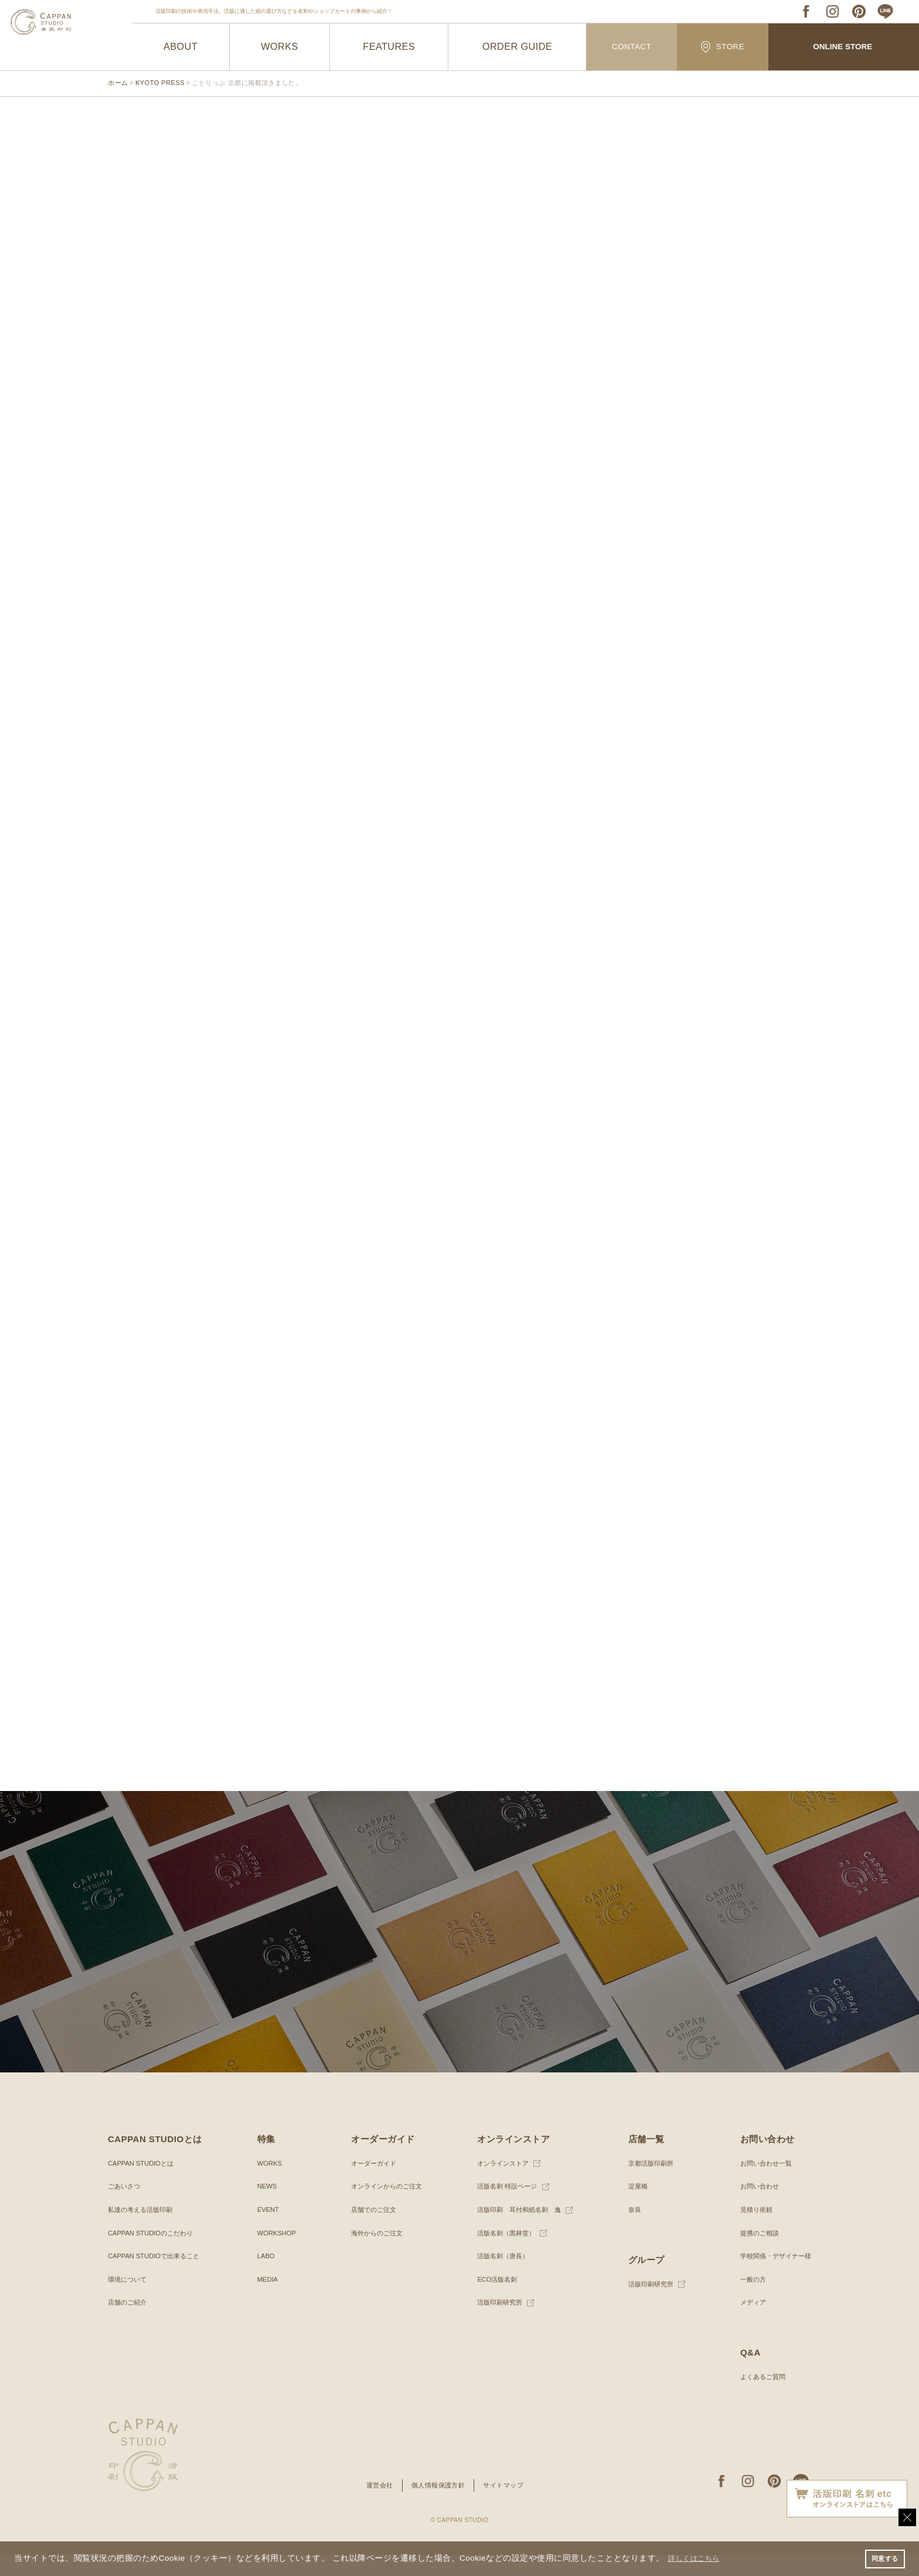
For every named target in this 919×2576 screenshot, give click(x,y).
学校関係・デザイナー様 (772, 2276)
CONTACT (631, 47)
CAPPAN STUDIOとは (143, 2184)
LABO (265, 2276)
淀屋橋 (634, 2207)
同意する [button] (883, 2558)
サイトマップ (507, 2506)
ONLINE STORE (843, 47)
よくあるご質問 (758, 2397)
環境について (129, 2300)
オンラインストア (500, 2184)
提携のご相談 (755, 2253)
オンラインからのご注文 (385, 2207)
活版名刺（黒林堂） (504, 2253)
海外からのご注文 (374, 2253)
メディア (748, 2323)
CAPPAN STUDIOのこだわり (154, 2253)
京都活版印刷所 (648, 2184)
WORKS (280, 47)
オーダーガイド (371, 2184)
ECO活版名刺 (494, 2300)
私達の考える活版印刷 (143, 2230)
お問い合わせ (755, 2207)
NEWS (266, 2207)
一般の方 (748, 2300)
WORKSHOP (276, 2253)
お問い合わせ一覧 (762, 2184)
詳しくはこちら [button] (699, 2557)
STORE (722, 46)
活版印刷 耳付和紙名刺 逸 (518, 2230)
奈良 (631, 2230)
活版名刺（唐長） (500, 2276)
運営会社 (375, 2506)
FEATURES (389, 47)
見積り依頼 (751, 2230)
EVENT (267, 2230)
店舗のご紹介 (129, 2323)
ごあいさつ (125, 2207)
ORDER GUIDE (517, 47)
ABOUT (181, 47)
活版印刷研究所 (497, 2323)
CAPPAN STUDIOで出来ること (157, 2276)
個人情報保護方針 (438, 2506)
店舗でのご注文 (371, 2230)
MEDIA (267, 2300)
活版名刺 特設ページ (504, 2207)
